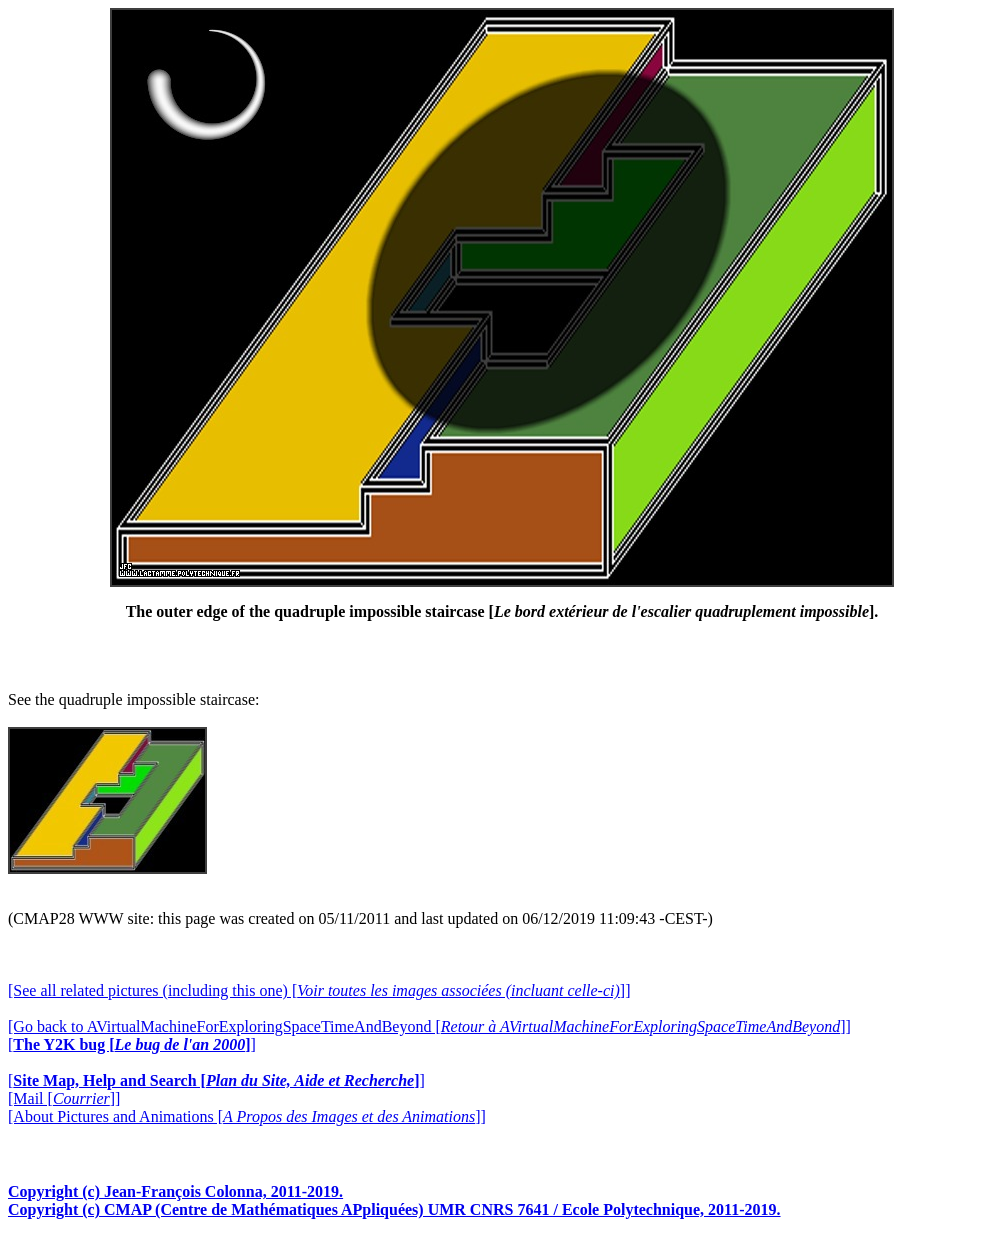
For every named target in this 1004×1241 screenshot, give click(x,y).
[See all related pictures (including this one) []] (319, 990)
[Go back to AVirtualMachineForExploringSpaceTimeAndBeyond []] (429, 1026)
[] (132, 1044)
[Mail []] (64, 1098)
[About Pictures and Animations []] (247, 1116)
